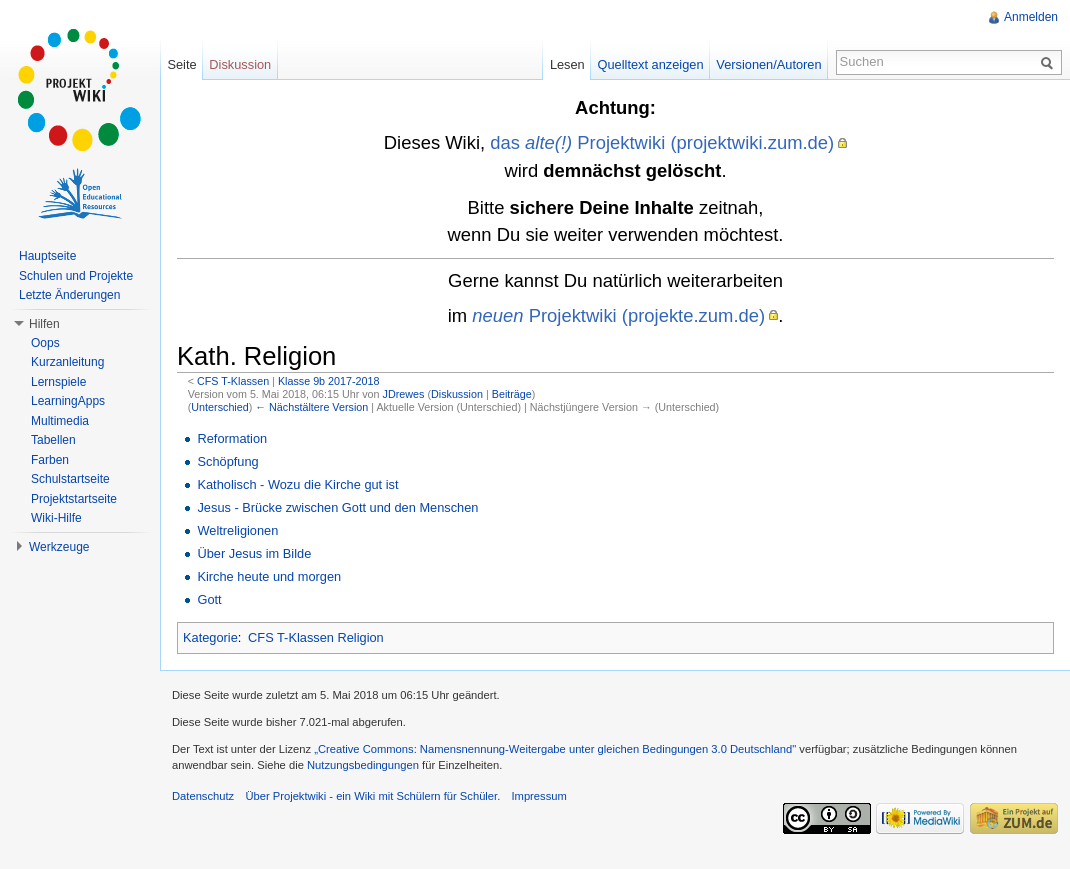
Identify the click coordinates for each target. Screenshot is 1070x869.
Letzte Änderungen (69, 295)
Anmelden (1031, 17)
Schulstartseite (70, 479)
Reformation (232, 438)
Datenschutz (203, 796)
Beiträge (512, 394)
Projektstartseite (74, 499)
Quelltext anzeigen (651, 64)
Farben (50, 460)
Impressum (538, 796)
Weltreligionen (237, 530)
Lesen (567, 64)
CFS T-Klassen (233, 381)
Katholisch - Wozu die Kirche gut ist (297, 484)
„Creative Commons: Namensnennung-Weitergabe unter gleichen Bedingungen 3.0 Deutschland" (555, 749)
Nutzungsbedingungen (363, 765)
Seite (181, 64)
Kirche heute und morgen (269, 576)
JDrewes (404, 394)
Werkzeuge (59, 547)
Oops (45, 343)
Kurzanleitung (67, 362)
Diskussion (457, 394)
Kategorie (210, 637)
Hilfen (44, 324)
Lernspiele (58, 382)
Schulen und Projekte (76, 276)
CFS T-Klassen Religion (316, 637)
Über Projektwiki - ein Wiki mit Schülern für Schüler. (372, 796)
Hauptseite (47, 256)
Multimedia (60, 421)
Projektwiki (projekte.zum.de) (618, 315)
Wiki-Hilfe (56, 518)
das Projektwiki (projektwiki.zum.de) (662, 142)
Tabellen (53, 440)
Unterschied (219, 407)
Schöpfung (227, 461)
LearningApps (68, 401)
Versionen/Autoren (768, 64)
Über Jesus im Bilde (254, 553)
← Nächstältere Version (311, 407)
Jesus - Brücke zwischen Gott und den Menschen (337, 507)
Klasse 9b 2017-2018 (329, 381)
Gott (209, 599)
